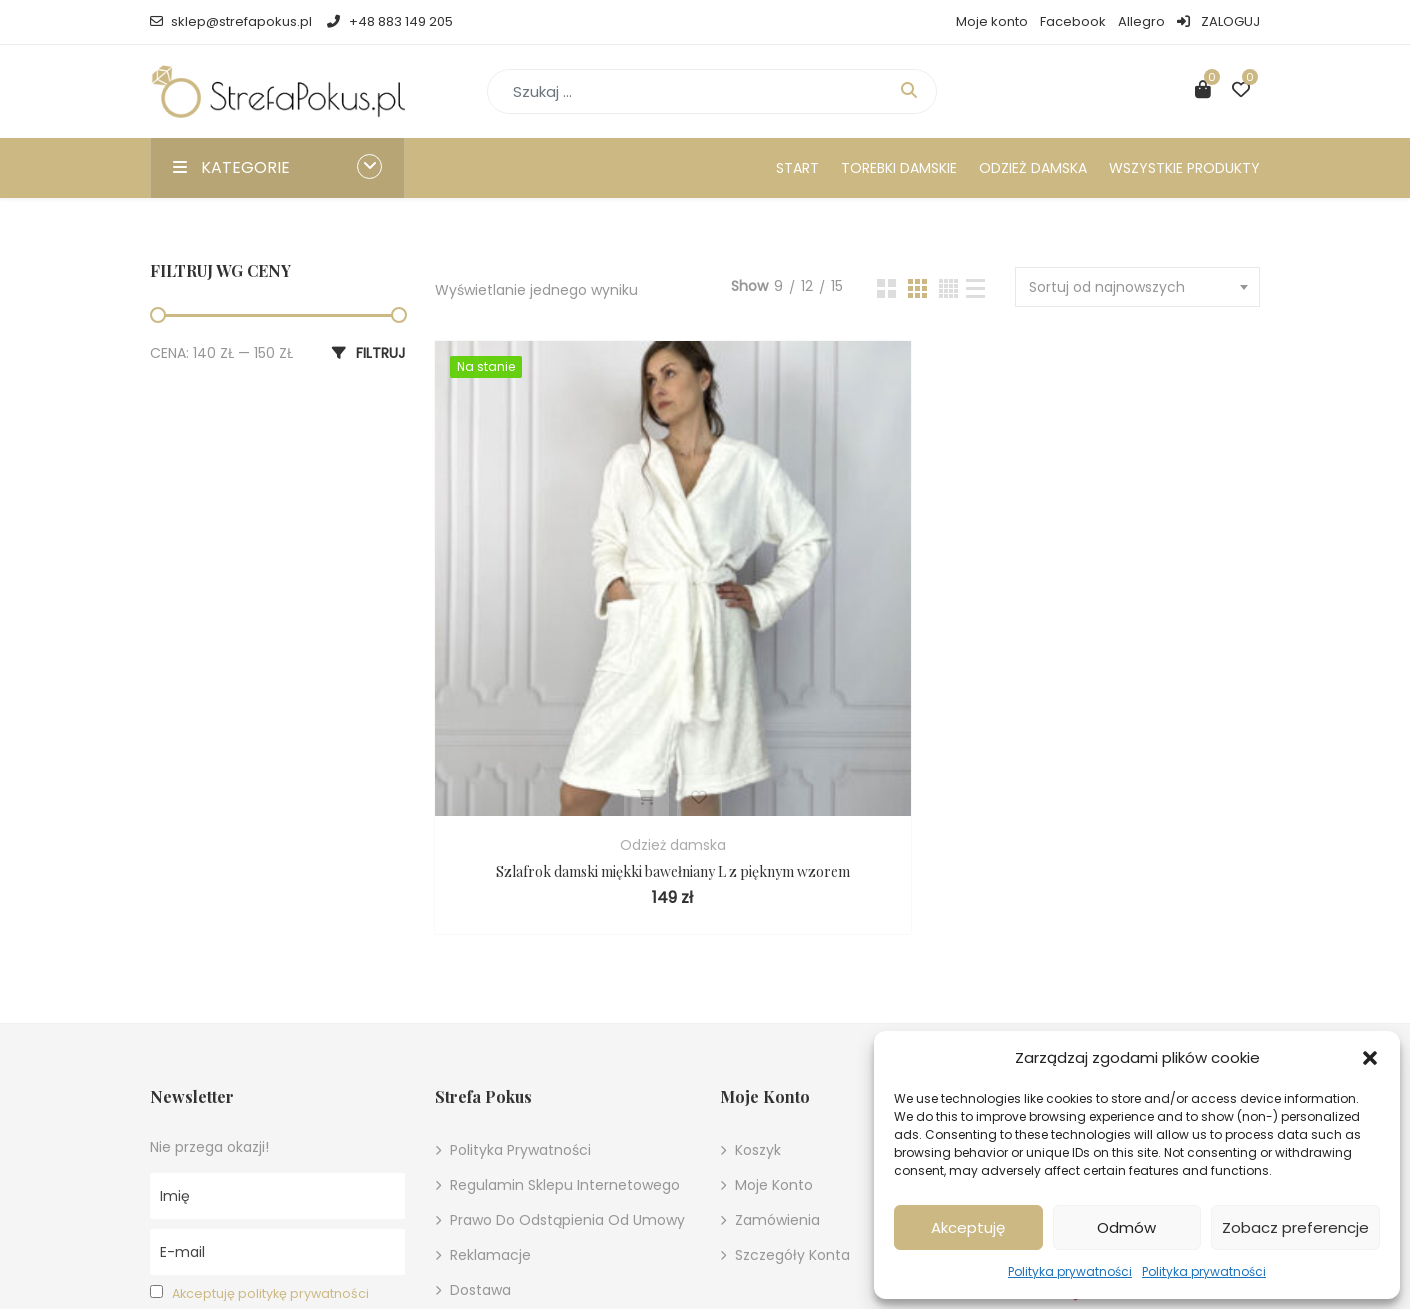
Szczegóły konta (792, 1065)
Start (797, 168)
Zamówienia (777, 1030)
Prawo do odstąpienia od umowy (567, 1030)
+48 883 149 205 (389, 21)
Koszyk (758, 960)
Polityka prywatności (1070, 1271)
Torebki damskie (899, 168)
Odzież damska (1033, 168)
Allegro (1141, 21)
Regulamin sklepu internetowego (565, 995)
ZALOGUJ (1218, 21)
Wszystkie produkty (1184, 168)
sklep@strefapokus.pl (231, 21)
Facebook (1073, 21)
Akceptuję (968, 1227)
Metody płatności (510, 1135)
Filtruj (380, 353)
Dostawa (480, 1100)
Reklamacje (490, 1065)
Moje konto (992, 21)
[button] (1370, 1058)
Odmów (1126, 1227)
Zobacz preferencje (1295, 1227)
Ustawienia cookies (532, 1170)
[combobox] (1137, 287)
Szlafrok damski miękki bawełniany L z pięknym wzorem (566, 670)
